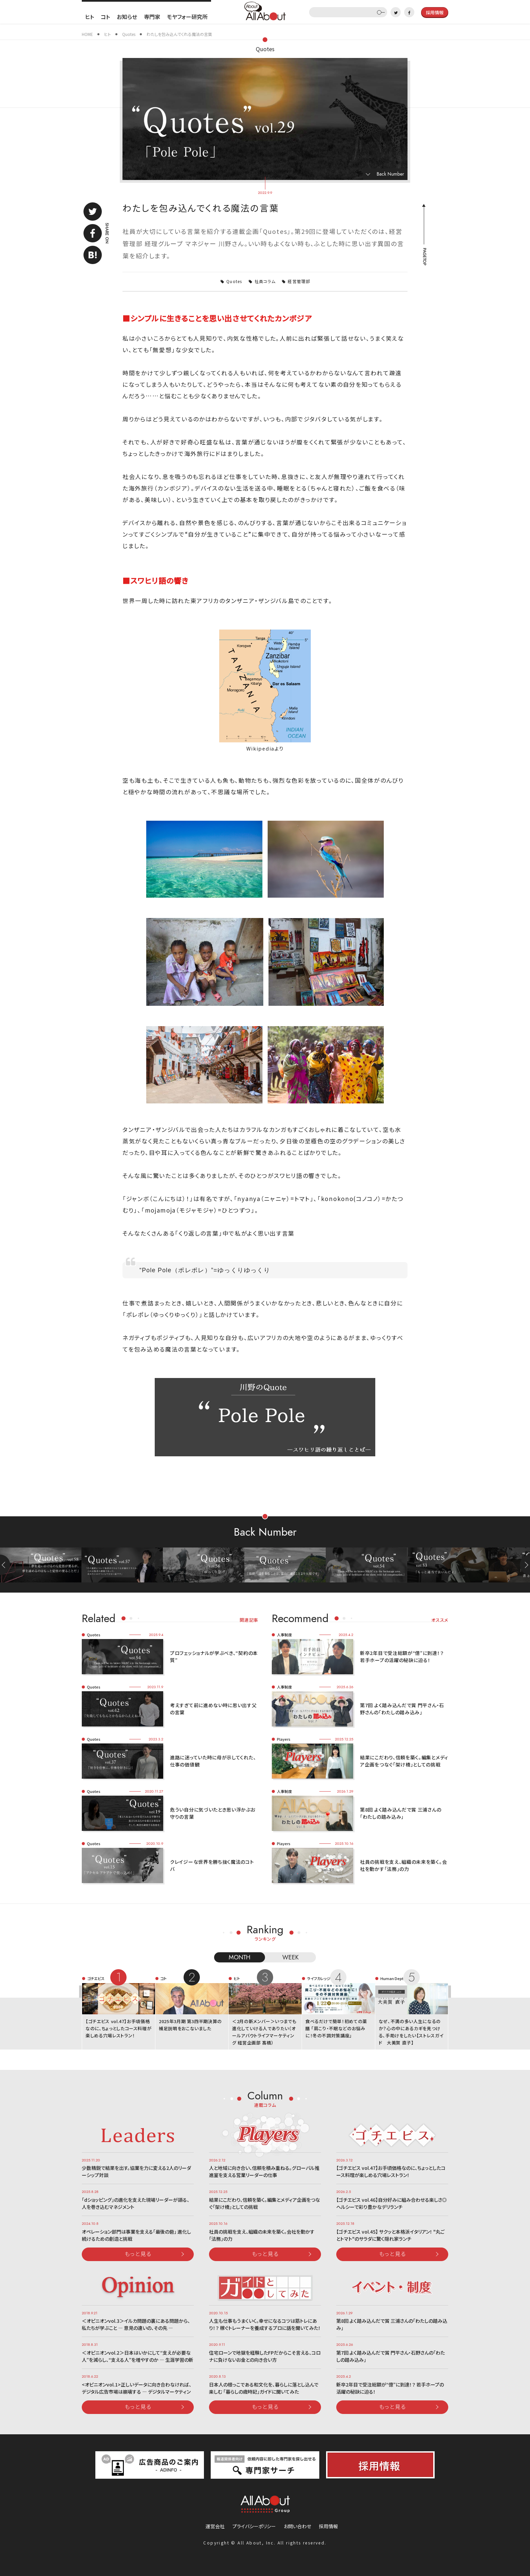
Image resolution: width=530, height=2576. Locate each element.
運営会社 (215, 2526)
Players (283, 1739)
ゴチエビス (96, 1978)
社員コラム (265, 281)
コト (105, 17)
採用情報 (328, 2526)
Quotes (265, 49)
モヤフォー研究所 (187, 17)
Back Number (390, 174)
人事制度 (284, 1634)
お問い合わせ (297, 2526)
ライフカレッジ (318, 1978)
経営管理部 (299, 281)
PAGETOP (424, 256)
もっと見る (138, 2254)
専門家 (152, 17)
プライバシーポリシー (254, 2526)
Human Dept (391, 1978)
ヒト (89, 17)
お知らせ (127, 17)
